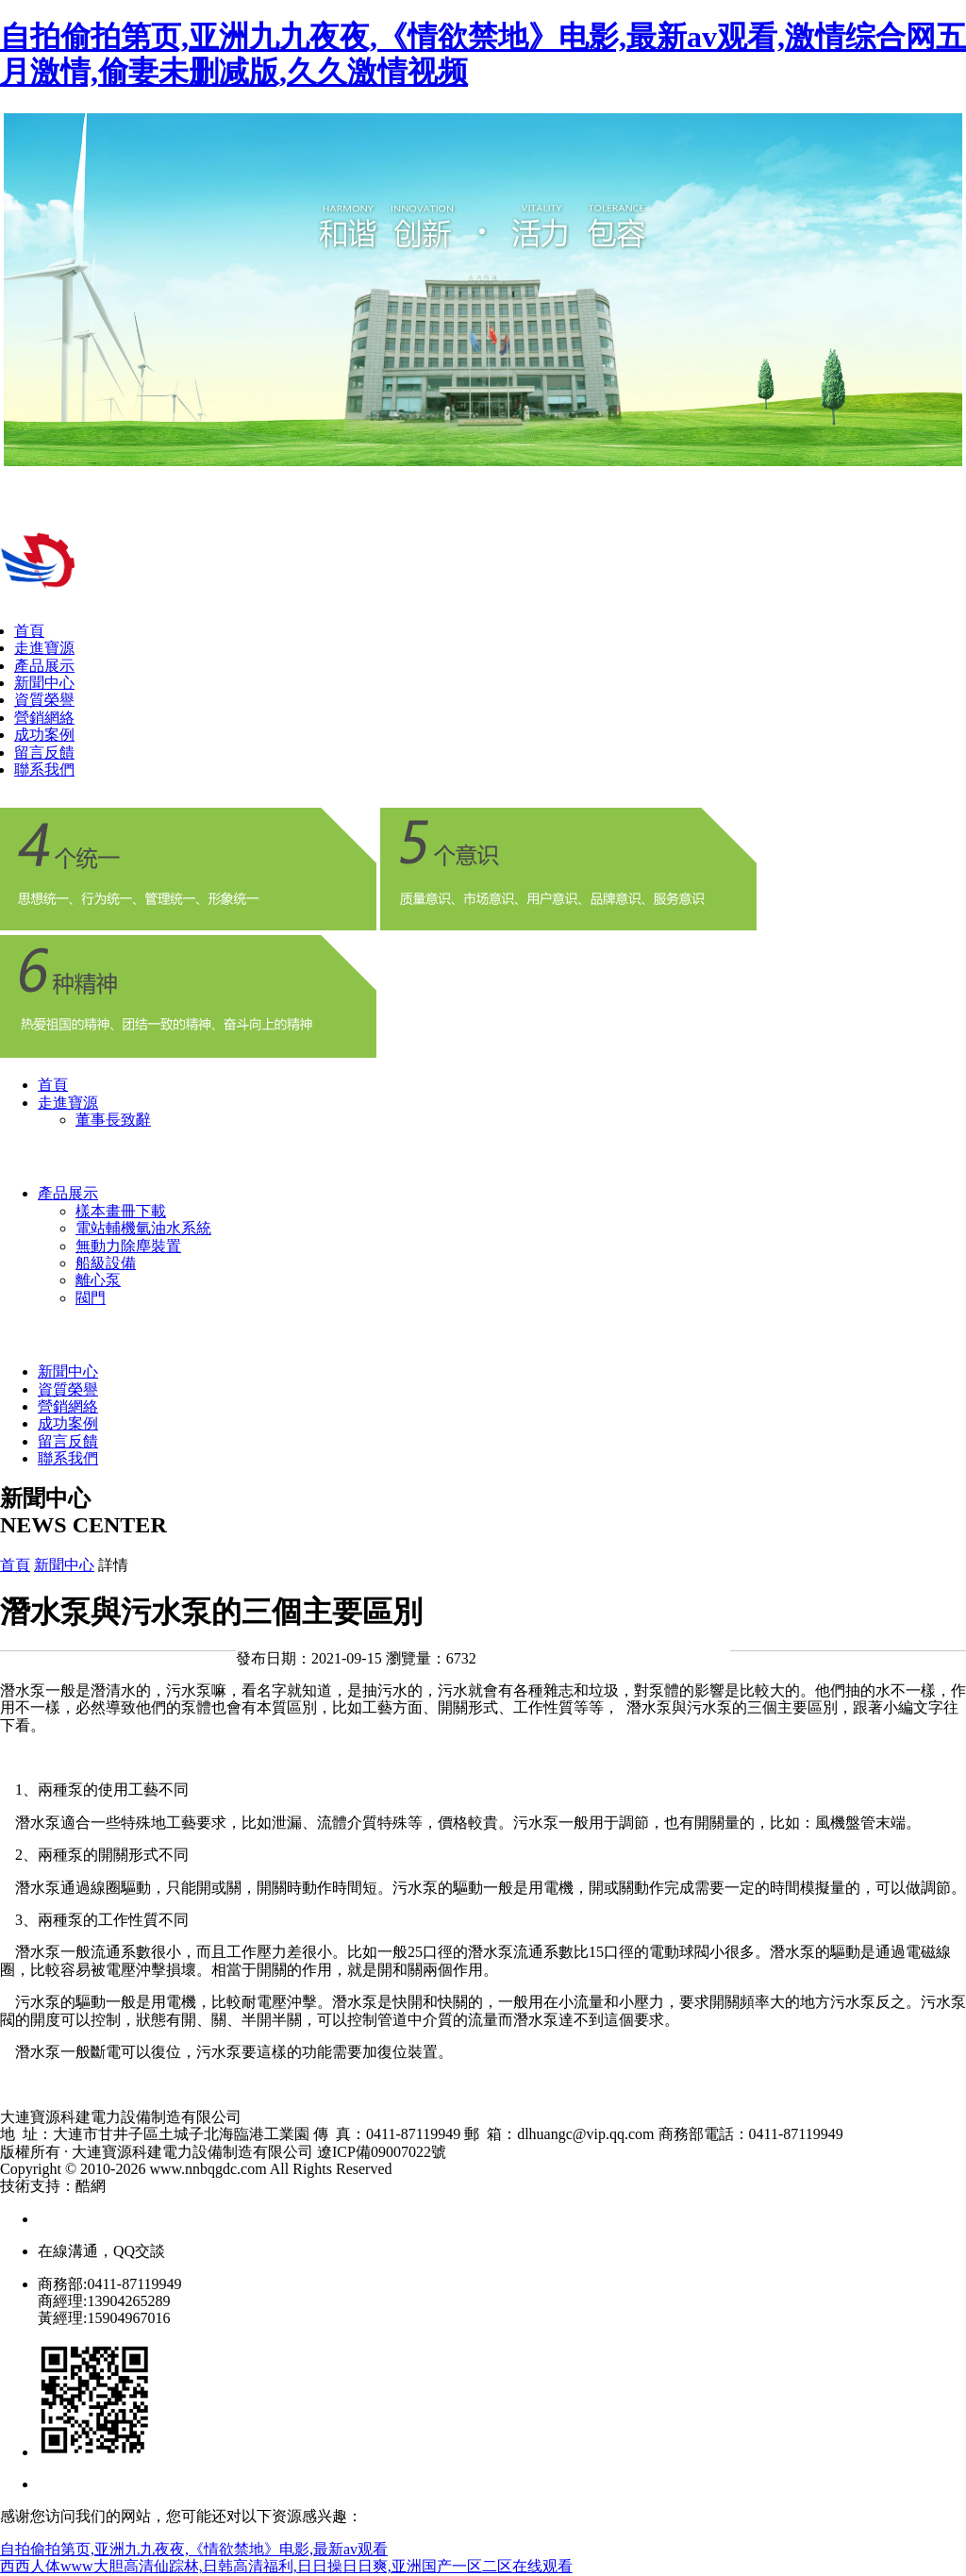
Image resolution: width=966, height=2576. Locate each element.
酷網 (90, 2186)
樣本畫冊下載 (120, 1211)
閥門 (90, 1298)
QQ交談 (139, 2251)
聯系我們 (44, 769)
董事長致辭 (113, 1120)
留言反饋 (44, 752)
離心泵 (98, 1280)
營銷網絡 (44, 718)
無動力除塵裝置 (128, 1246)
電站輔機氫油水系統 (143, 1228)
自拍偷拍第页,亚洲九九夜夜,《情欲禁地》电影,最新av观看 (194, 2549)
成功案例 (44, 735)
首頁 (29, 631)
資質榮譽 (44, 700)
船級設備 (105, 1263)
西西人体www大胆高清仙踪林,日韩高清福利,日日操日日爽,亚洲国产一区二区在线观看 (286, 2566)
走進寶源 (44, 648)
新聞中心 (44, 683)
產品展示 (44, 666)
